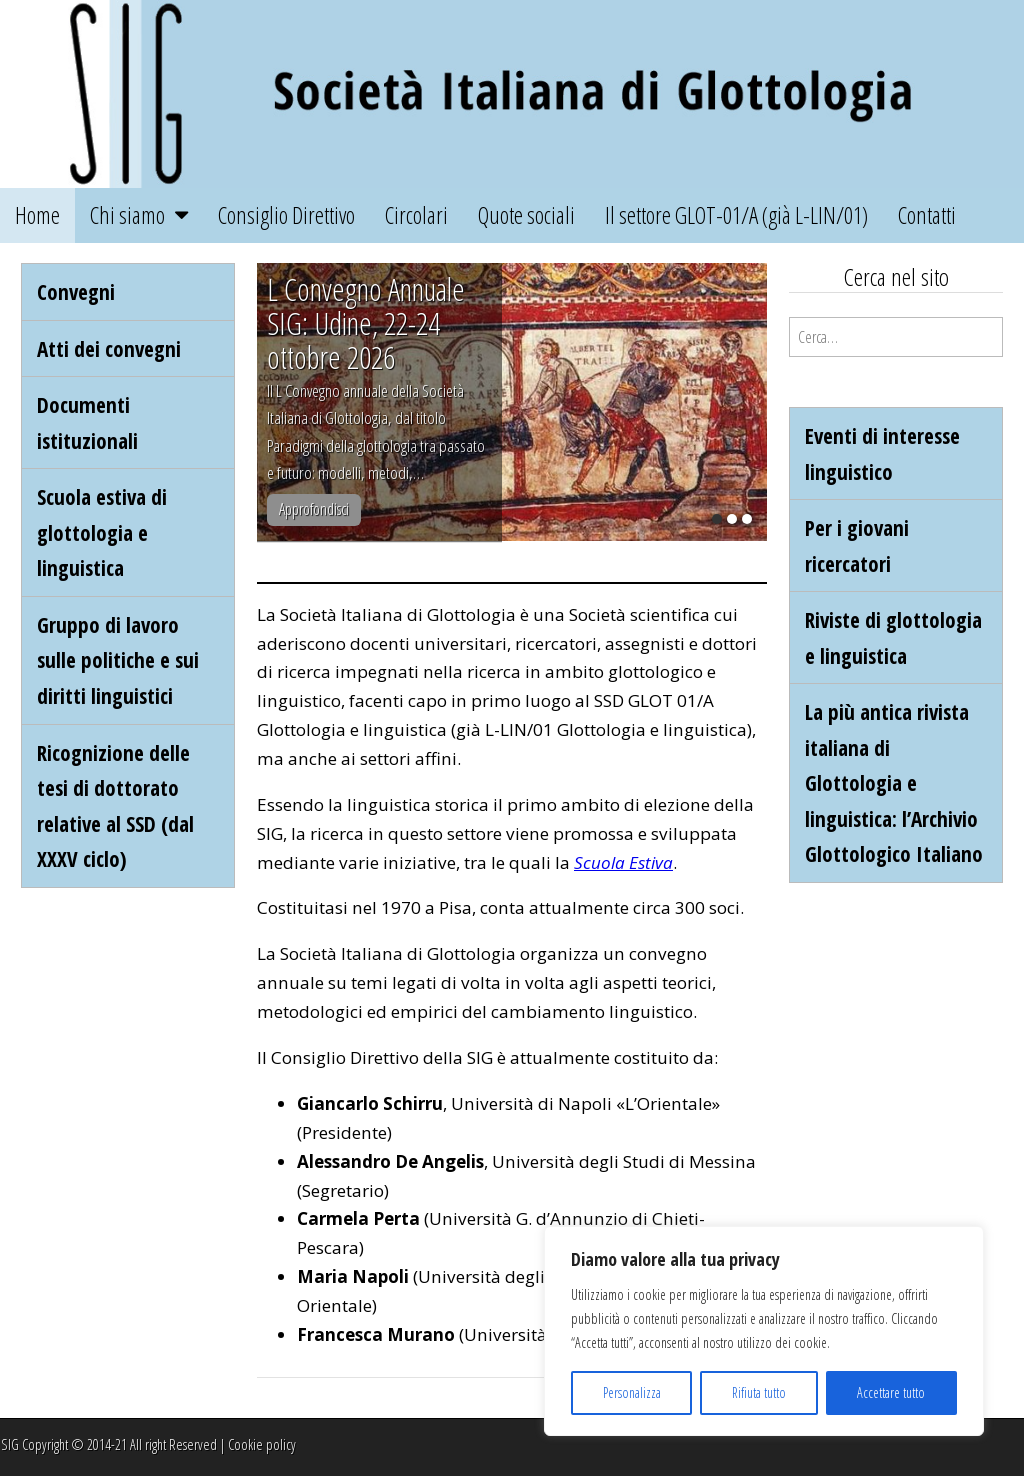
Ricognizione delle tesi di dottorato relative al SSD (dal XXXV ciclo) (115, 806)
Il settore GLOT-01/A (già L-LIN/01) (736, 215)
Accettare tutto (891, 1392)
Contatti (927, 215)
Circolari (416, 215)
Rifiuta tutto (759, 1392)
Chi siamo (127, 215)
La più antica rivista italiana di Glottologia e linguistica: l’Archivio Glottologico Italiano (894, 782)
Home (37, 215)
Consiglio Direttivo (286, 215)
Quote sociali (526, 215)
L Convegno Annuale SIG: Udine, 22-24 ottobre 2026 (366, 323)
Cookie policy (262, 1444)
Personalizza (632, 1392)
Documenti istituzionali (87, 422)
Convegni (76, 291)
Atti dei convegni (109, 348)
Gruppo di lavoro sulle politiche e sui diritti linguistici (118, 660)
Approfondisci (314, 509)
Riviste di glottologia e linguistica (893, 637)
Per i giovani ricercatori (857, 545)
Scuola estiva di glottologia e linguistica (102, 532)
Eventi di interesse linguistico (882, 453)
